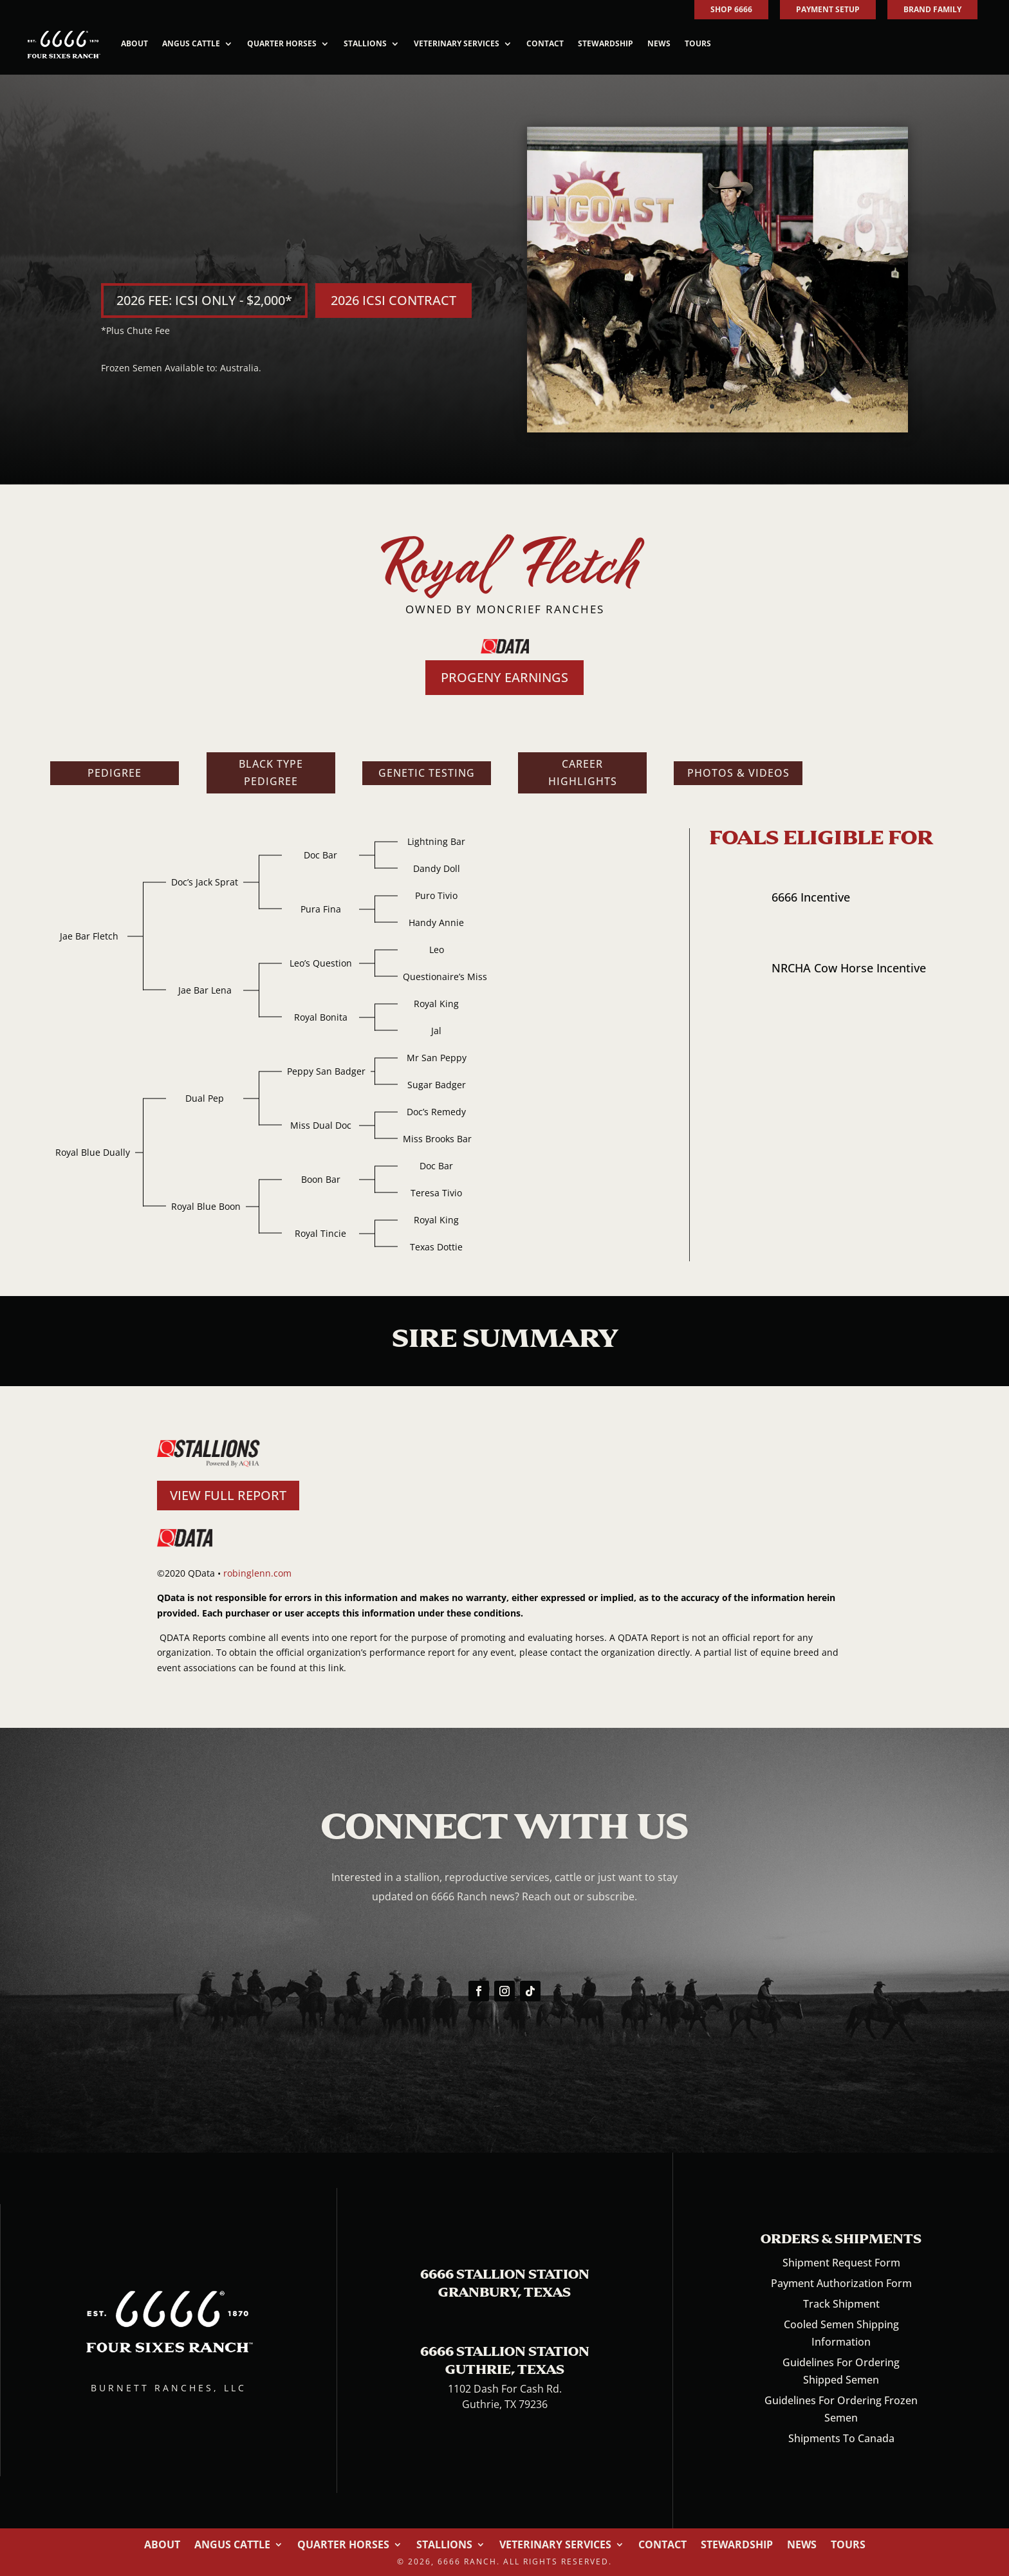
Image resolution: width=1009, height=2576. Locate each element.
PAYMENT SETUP (828, 9)
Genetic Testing (426, 773)
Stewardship (605, 43)
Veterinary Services (456, 43)
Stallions (365, 43)
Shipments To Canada (841, 2438)
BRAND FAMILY (932, 9)
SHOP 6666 (731, 9)
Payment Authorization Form (841, 2283)
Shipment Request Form (841, 2263)
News (659, 43)
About (134, 43)
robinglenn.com (257, 1573)
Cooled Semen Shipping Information (841, 2333)
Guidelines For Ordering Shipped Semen (841, 2371)
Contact (545, 43)
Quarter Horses (282, 43)
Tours (698, 43)
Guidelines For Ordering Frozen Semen (841, 2409)
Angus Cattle (191, 43)
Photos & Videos (738, 773)
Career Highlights (582, 772)
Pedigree (115, 773)
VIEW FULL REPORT (228, 1495)
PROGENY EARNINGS (504, 677)
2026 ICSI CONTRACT (393, 300)
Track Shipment (841, 2304)
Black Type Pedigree (271, 772)
